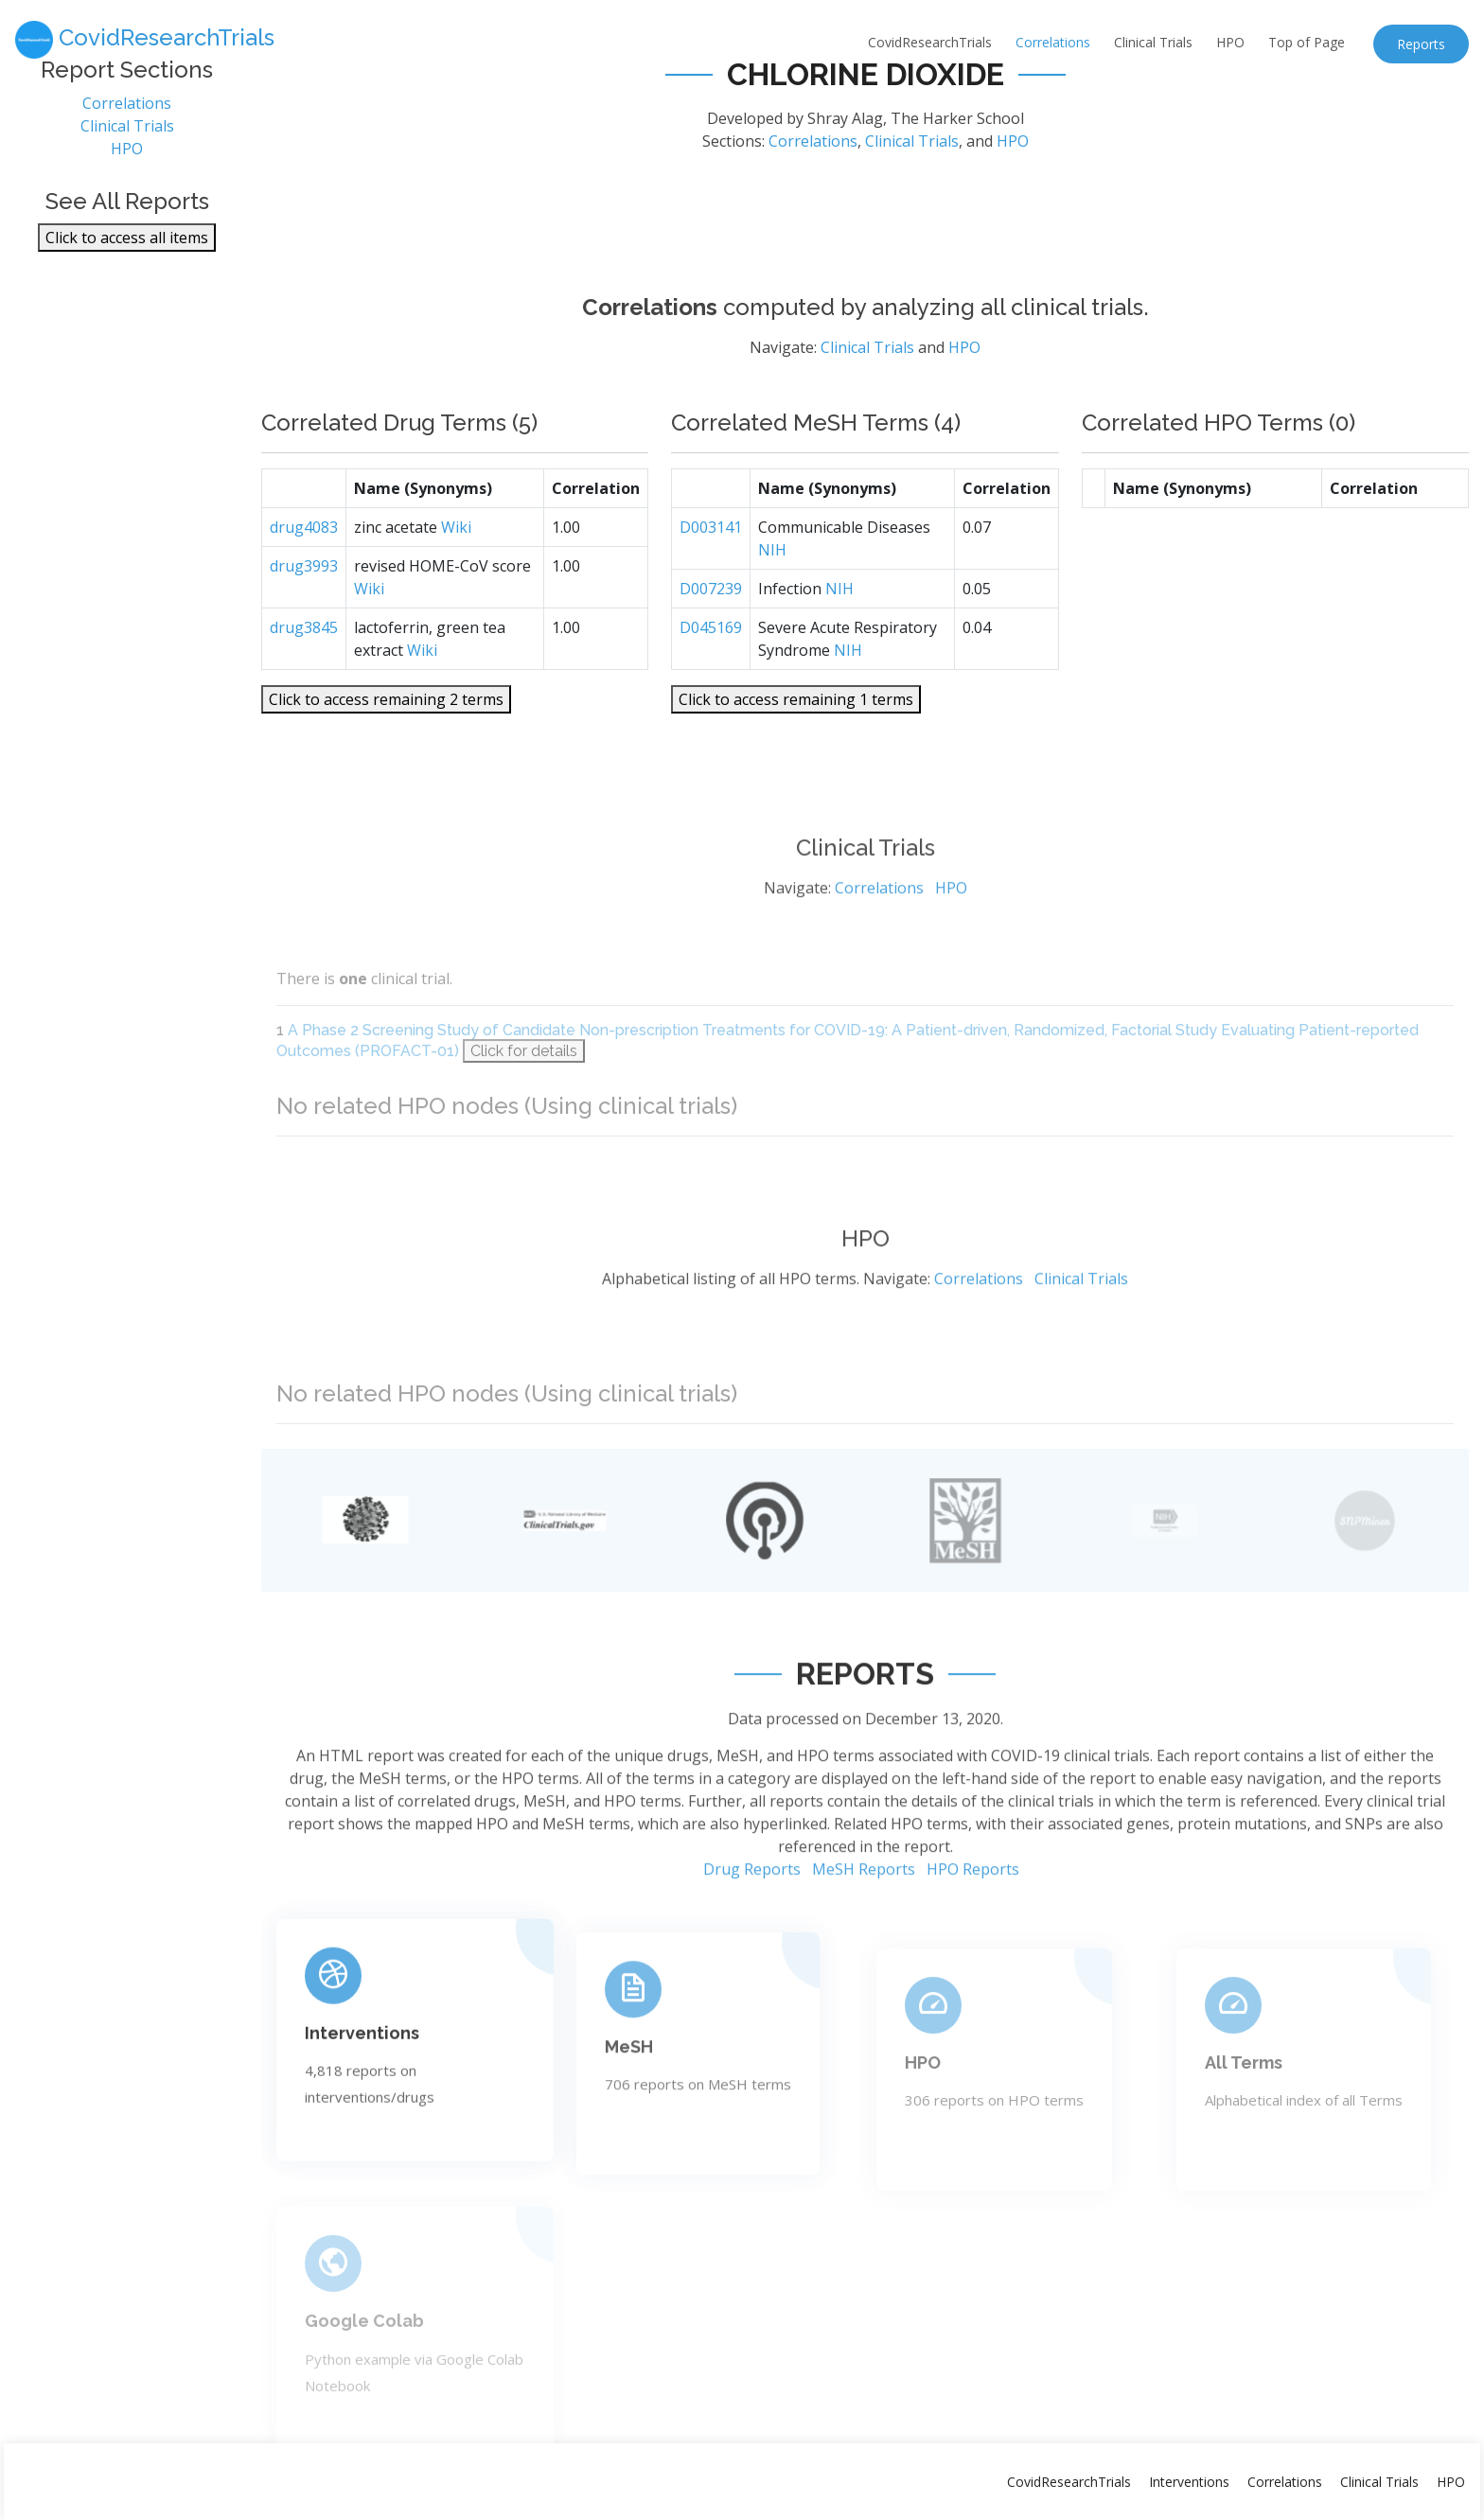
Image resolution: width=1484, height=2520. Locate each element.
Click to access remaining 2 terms (386, 752)
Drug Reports (752, 1948)
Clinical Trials (1153, 42)
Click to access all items (126, 248)
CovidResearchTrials (930, 42)
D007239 (711, 641)
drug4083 (304, 580)
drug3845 (304, 680)
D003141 (711, 580)
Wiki (456, 580)
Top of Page (1306, 42)
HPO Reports (973, 1948)
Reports (1421, 44)
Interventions (362, 2108)
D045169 (711, 680)
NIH (772, 602)
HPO (1230, 42)
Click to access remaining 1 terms (796, 752)
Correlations (1053, 42)
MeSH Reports (863, 1948)
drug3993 (304, 618)
